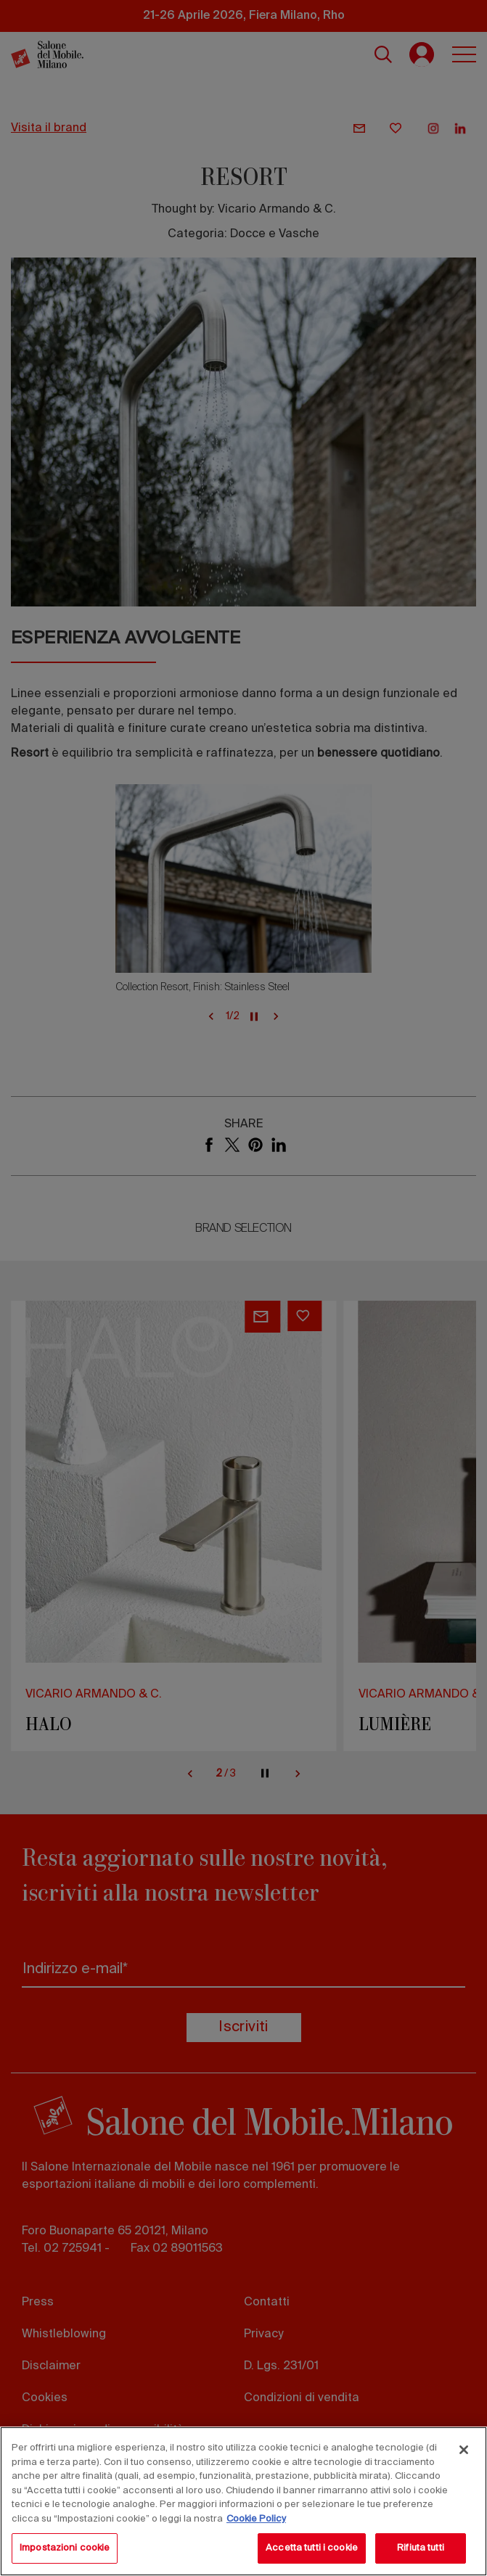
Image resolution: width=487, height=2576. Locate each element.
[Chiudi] (464, 2450)
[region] (243, 2501)
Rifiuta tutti (420, 2548)
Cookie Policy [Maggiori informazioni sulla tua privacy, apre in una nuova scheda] (256, 2519)
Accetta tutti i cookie (312, 2548)
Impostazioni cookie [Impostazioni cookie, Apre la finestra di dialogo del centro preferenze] (65, 2548)
